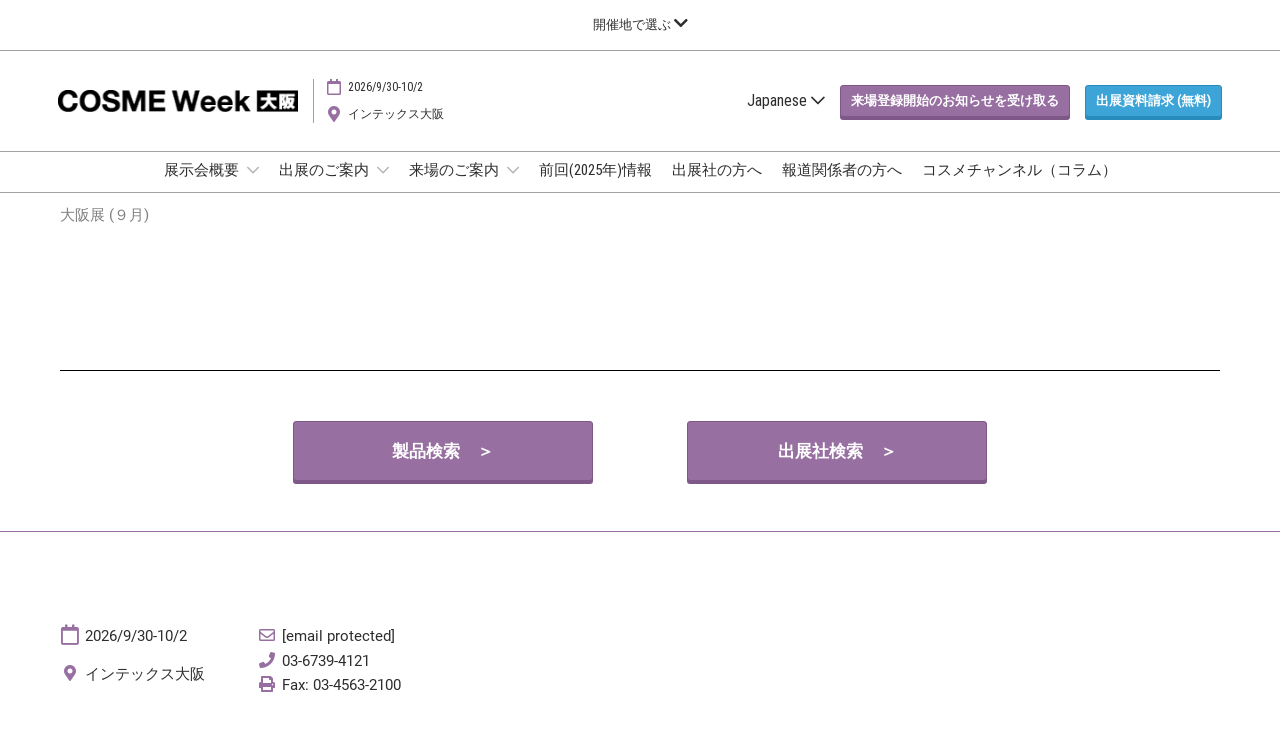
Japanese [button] (786, 119)
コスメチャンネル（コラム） (1019, 189)
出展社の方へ (717, 189)
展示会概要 (203, 189)
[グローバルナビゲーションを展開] (640, 24)
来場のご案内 (455, 189)
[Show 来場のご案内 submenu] (513, 189)
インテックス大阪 (396, 133)
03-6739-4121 (326, 679)
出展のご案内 (325, 189)
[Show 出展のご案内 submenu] (383, 189)
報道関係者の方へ (842, 189)
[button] (955, 120)
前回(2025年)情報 (595, 189)
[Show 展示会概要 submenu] (253, 189)
